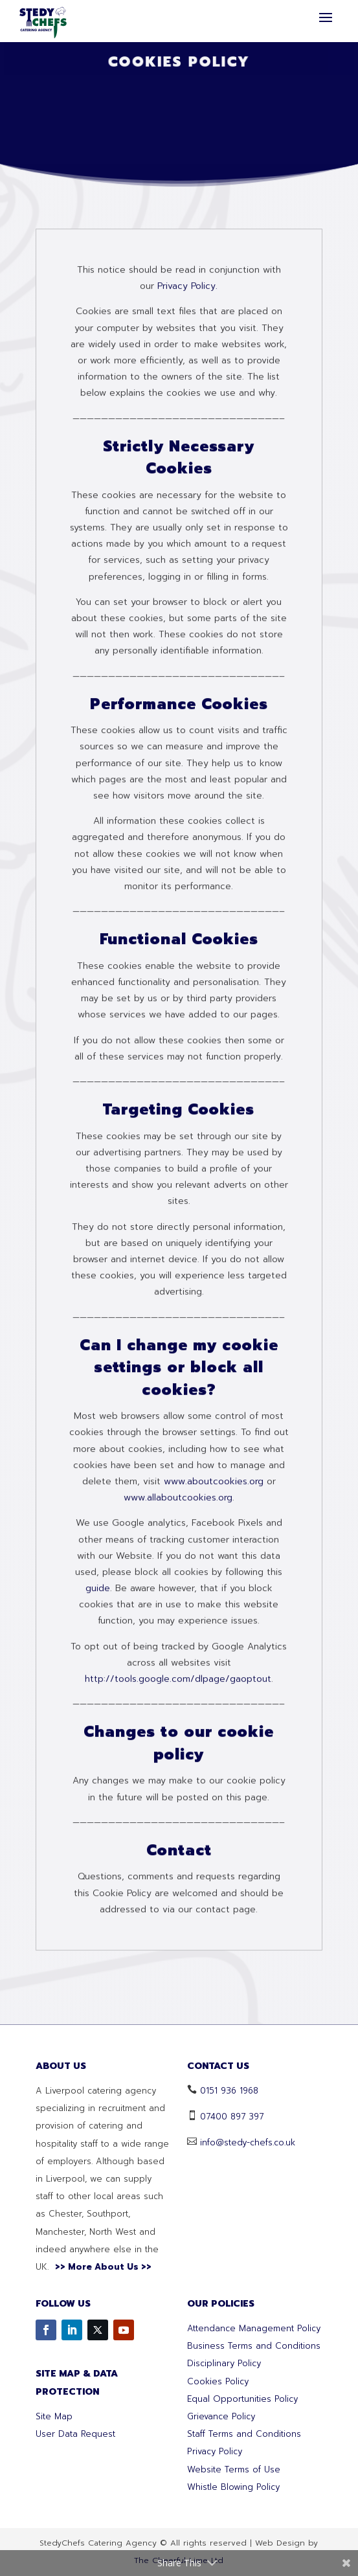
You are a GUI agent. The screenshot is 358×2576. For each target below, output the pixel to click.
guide (97, 1907)
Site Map (54, 2416)
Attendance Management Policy (253, 2328)
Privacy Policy (214, 2451)
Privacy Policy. (187, 605)
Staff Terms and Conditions (244, 2434)
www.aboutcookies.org (212, 1800)
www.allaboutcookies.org (178, 1817)
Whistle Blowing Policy (233, 2487)
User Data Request (75, 2434)
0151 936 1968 (229, 2091)
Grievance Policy (221, 2416)
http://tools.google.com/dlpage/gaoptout (178, 1998)
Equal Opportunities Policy (242, 2399)
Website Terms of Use (233, 2469)
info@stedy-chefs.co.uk (247, 2142)
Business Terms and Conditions (253, 2346)
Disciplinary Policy (224, 2363)
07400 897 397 (231, 2116)
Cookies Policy (218, 2381)
